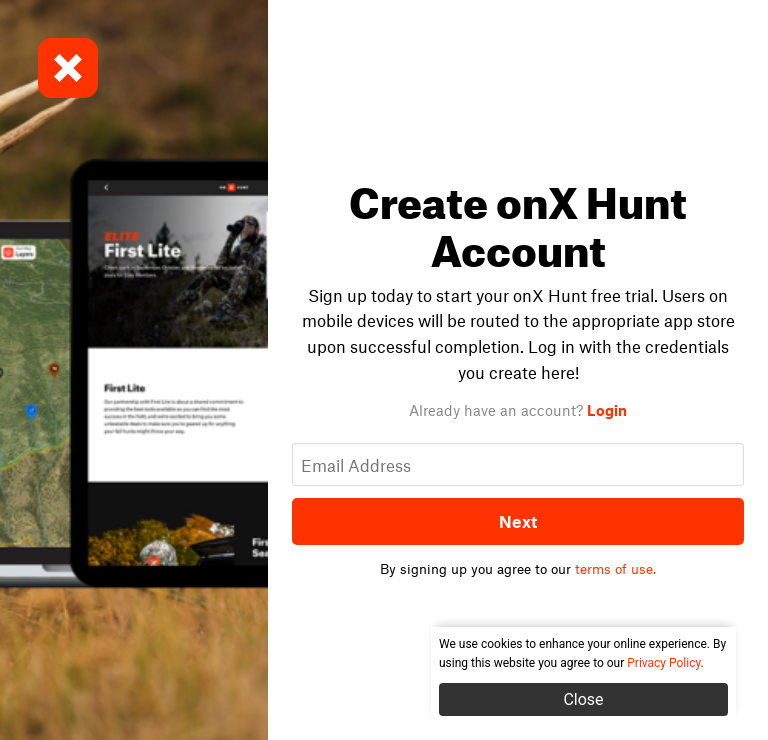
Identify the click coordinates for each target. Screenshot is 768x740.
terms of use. (615, 569)
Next (518, 521)
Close (583, 699)
